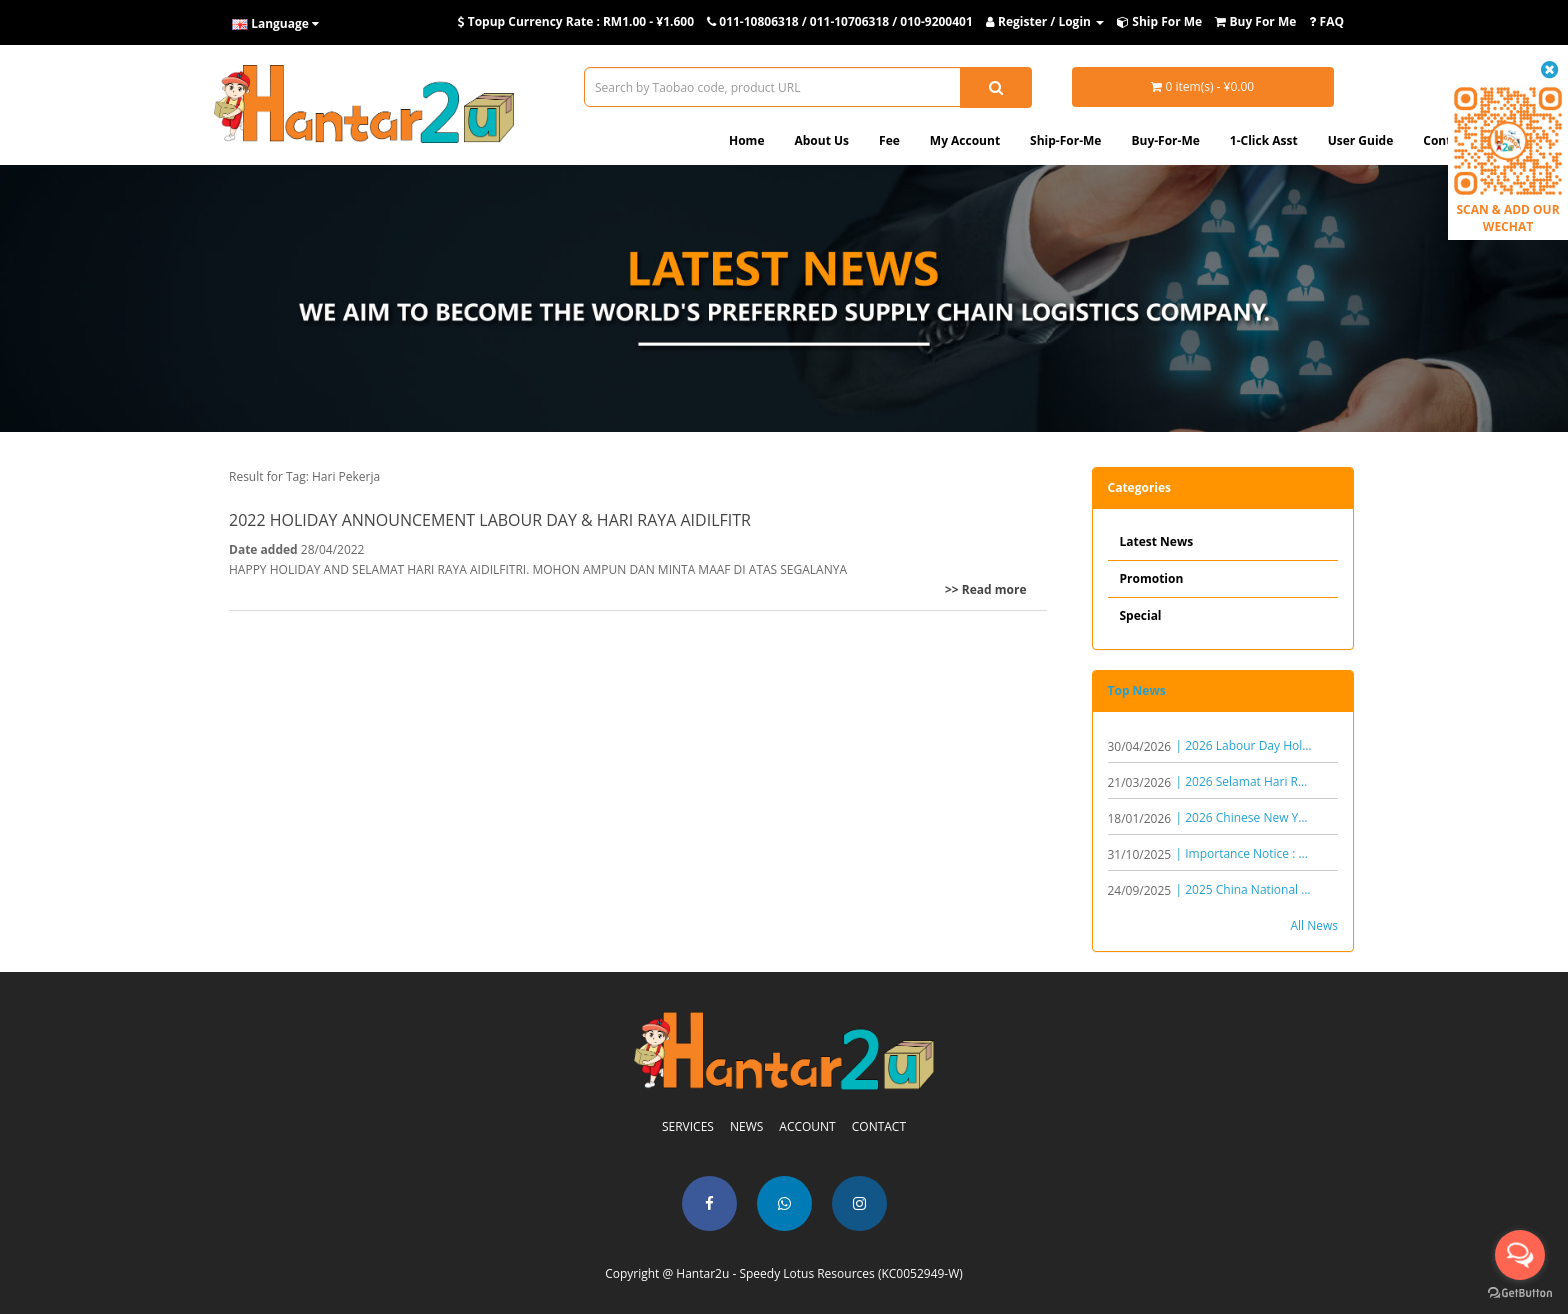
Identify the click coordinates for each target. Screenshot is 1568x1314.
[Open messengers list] (1520, 1255)
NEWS (746, 1126)
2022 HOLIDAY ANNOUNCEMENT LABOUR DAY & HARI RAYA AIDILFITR (490, 520)
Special (1141, 615)
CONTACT (879, 1126)
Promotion (1152, 578)
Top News (1137, 690)
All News (1314, 925)
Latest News (1157, 541)
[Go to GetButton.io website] (1520, 1293)
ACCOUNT (807, 1126)
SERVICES (688, 1126)
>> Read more (986, 589)
